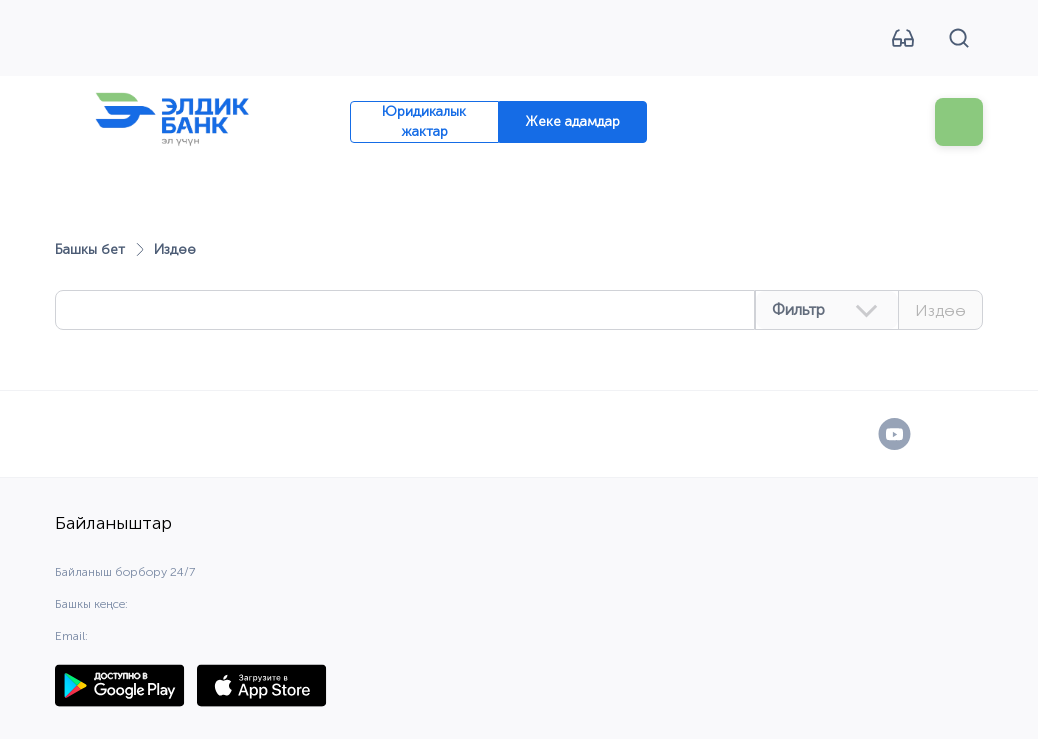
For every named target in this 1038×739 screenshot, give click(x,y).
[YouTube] (894, 434)
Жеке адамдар (573, 121)
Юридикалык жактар (424, 121)
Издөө (940, 310)
